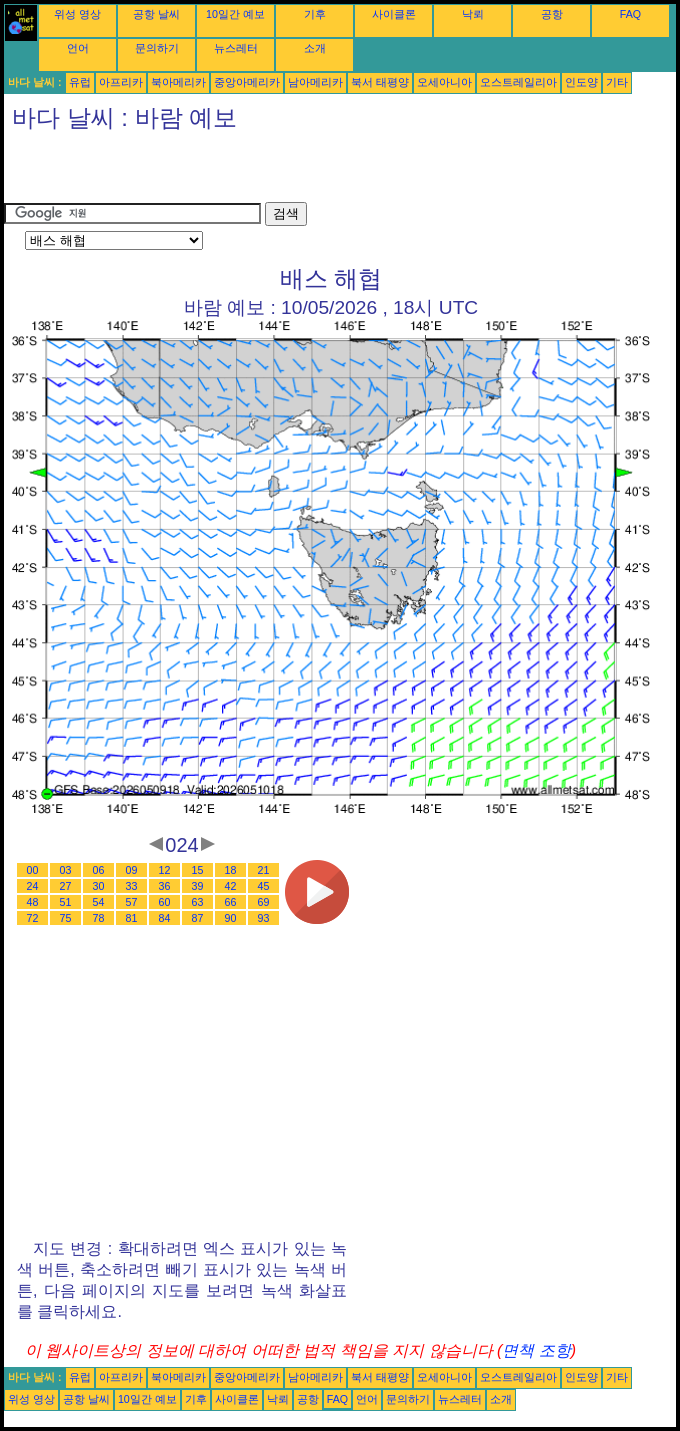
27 (66, 886)
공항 (552, 14)
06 (99, 870)
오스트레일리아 (518, 82)
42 (231, 886)
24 (33, 886)
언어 (78, 48)
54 (99, 902)
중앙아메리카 (247, 82)
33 (132, 886)
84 (165, 918)
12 (165, 870)
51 (66, 902)
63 (198, 902)
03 (66, 870)
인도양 (581, 82)
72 (33, 918)
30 (99, 886)
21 (264, 870)
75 (66, 918)
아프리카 (121, 82)
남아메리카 (315, 82)
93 (264, 918)
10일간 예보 (235, 14)
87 (198, 918)
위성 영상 (77, 14)
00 (33, 870)
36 (165, 886)
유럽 (80, 82)
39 (198, 886)
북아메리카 (178, 82)
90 (231, 918)
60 (165, 902)
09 (132, 870)
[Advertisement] (238, 172)
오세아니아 (444, 82)
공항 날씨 (156, 14)
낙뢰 (473, 14)
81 (132, 918)
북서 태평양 (380, 82)
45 (264, 886)
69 (264, 902)
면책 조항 (536, 1350)
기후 (315, 14)
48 (33, 902)
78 (99, 918)
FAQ (630, 14)
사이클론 (394, 14)
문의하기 (157, 48)
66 (231, 902)
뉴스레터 (236, 48)
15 (198, 870)
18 (231, 870)
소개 (315, 48)
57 (132, 902)
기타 (617, 82)
